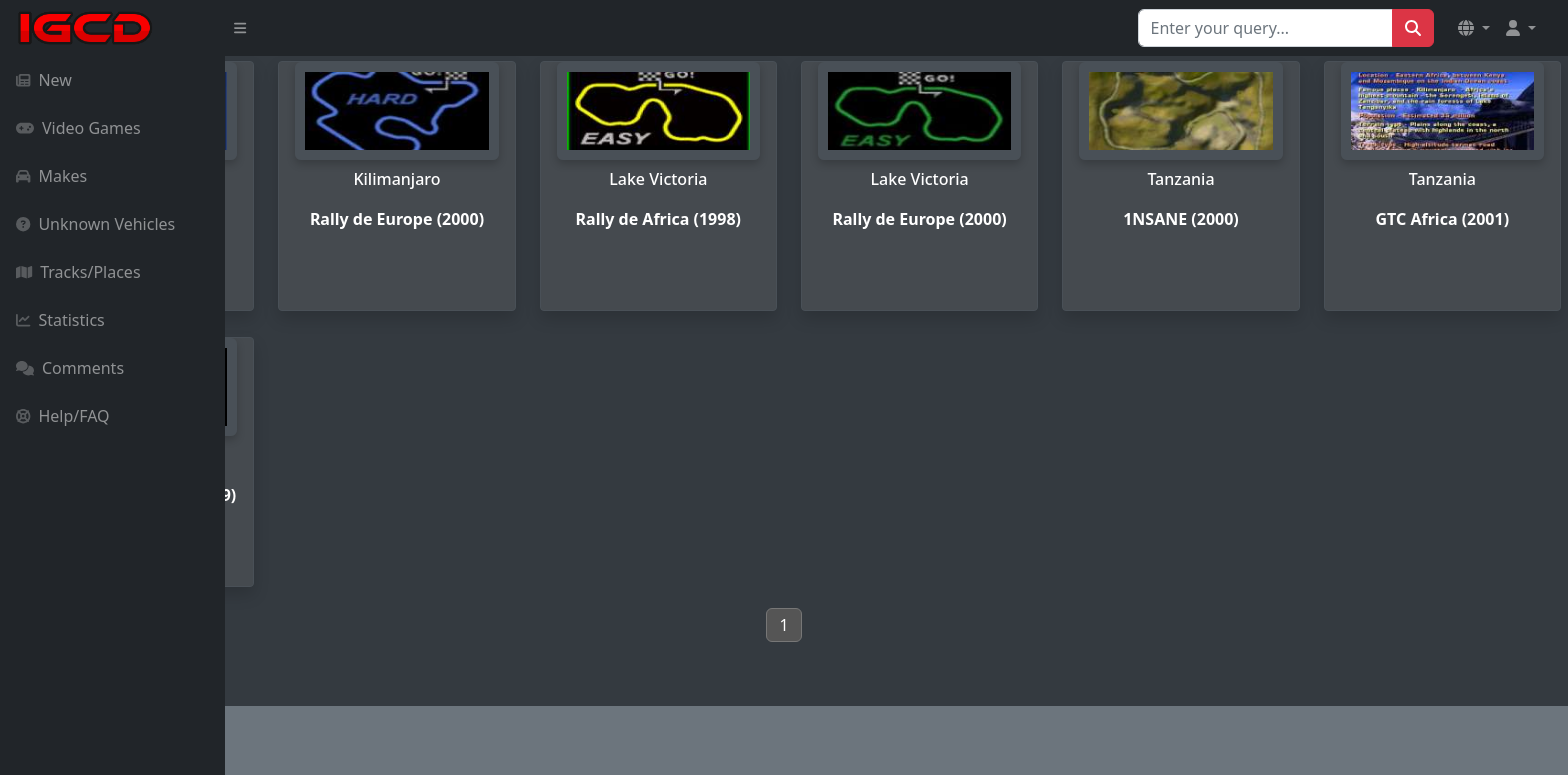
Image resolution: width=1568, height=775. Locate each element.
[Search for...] (1265, 28)
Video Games (78, 128)
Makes (51, 176)
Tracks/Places (78, 272)
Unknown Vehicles (95, 224)
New (44, 80)
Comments (70, 368)
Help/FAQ (63, 416)
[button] (1474, 28)
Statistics (60, 320)
